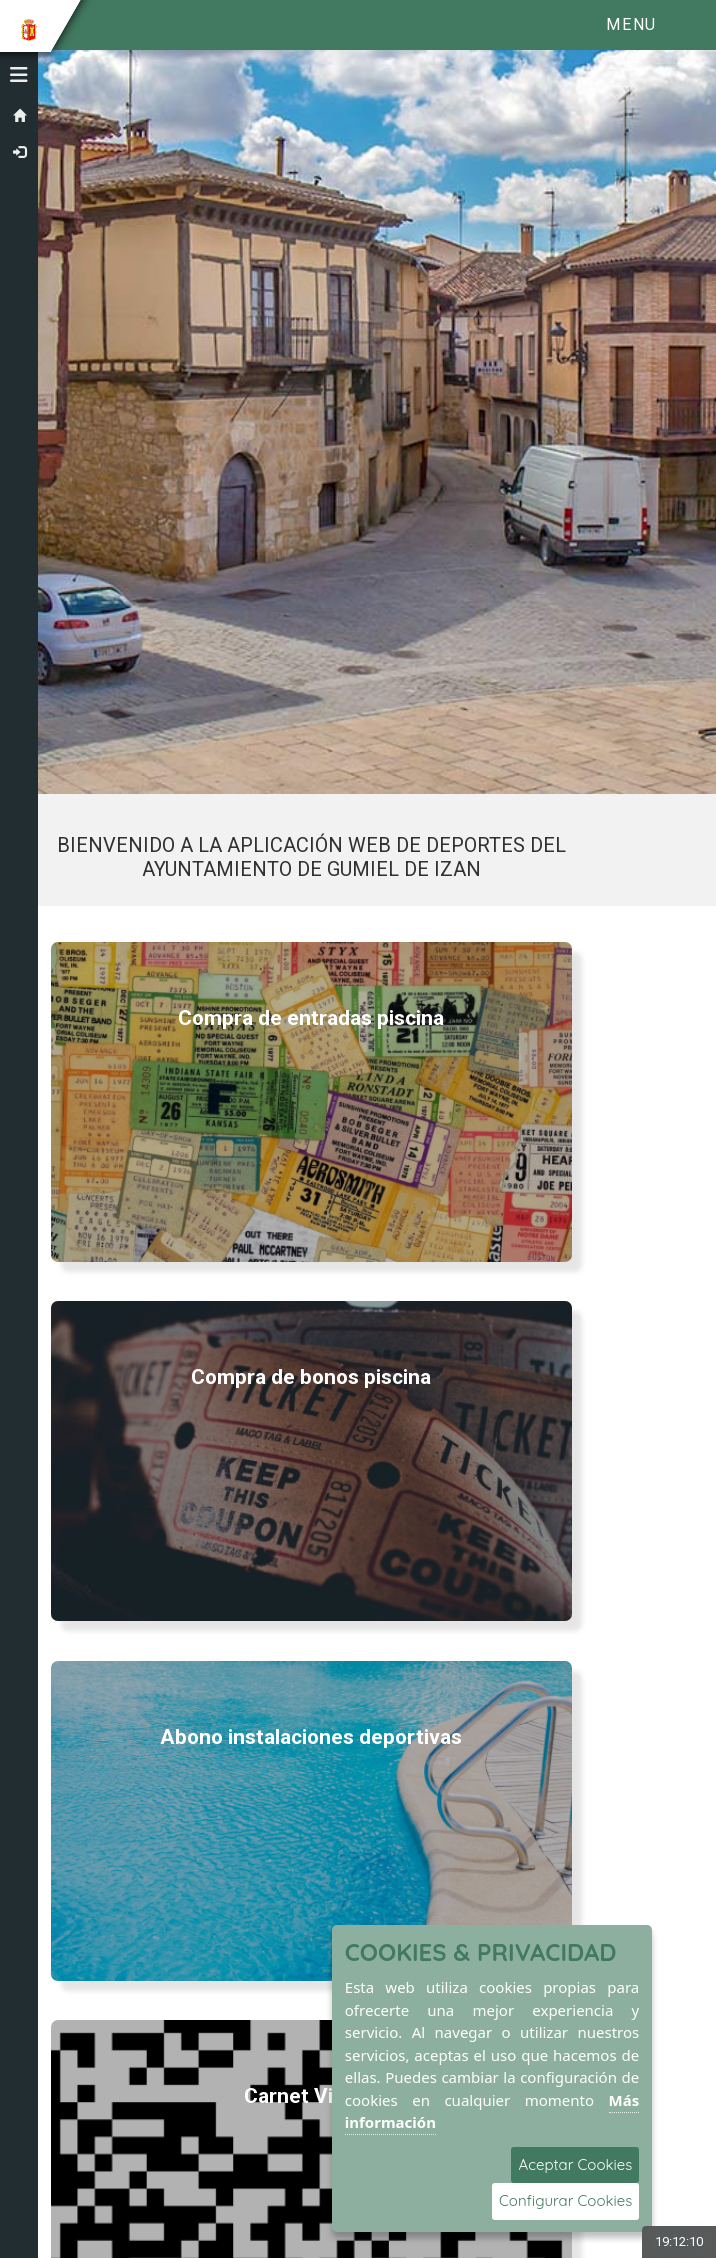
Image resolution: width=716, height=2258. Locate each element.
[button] (19, 75)
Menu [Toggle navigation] (631, 24)
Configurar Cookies (565, 2200)
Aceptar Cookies (575, 2164)
